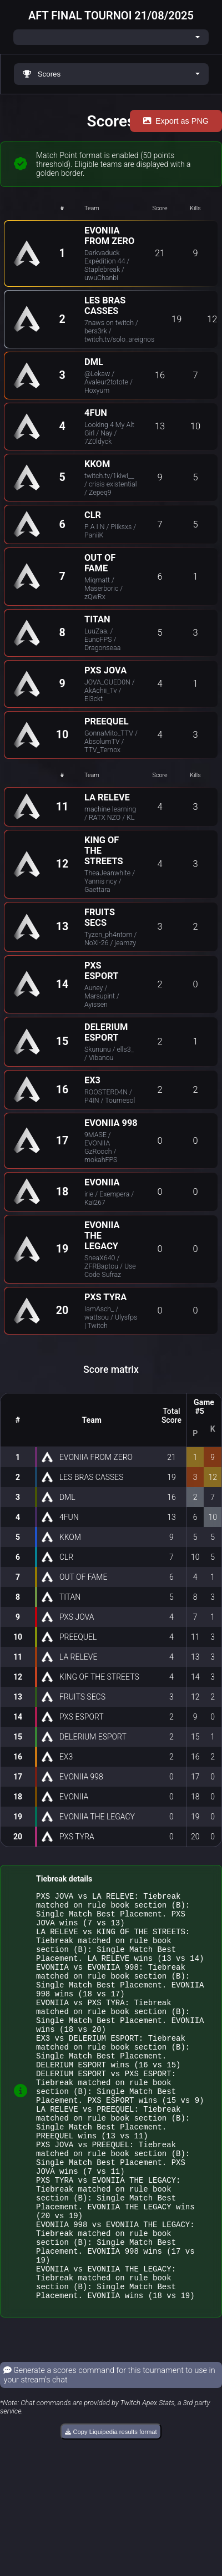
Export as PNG (176, 120)
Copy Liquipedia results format (111, 2508)
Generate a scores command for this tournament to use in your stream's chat (109, 2451)
